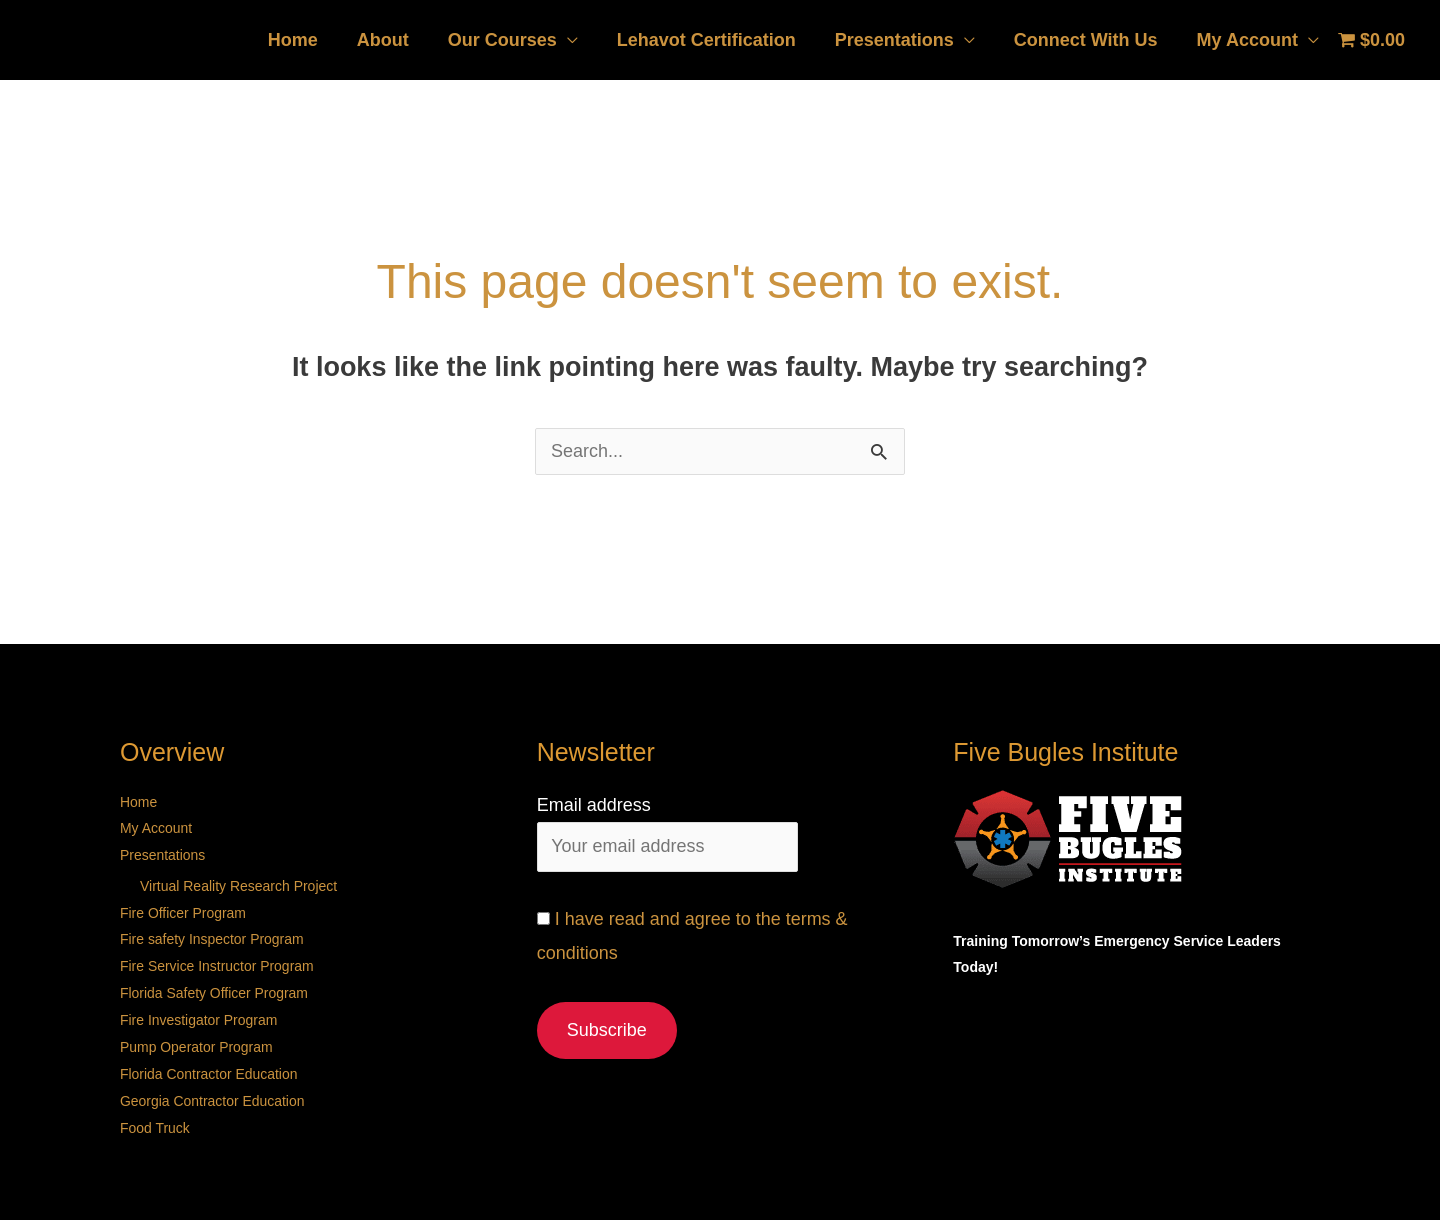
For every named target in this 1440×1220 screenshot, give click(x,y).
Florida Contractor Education (209, 1065)
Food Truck (155, 1117)
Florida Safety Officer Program (214, 987)
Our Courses (515, 40)
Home (312, 40)
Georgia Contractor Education (212, 1091)
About (399, 40)
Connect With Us (1090, 40)
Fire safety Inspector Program (212, 935)
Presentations (901, 40)
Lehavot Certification (716, 40)
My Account (1248, 40)
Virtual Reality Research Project (238, 883)
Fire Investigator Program (199, 1013)
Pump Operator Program (196, 1039)
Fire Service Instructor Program (217, 961)
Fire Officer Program (183, 909)
